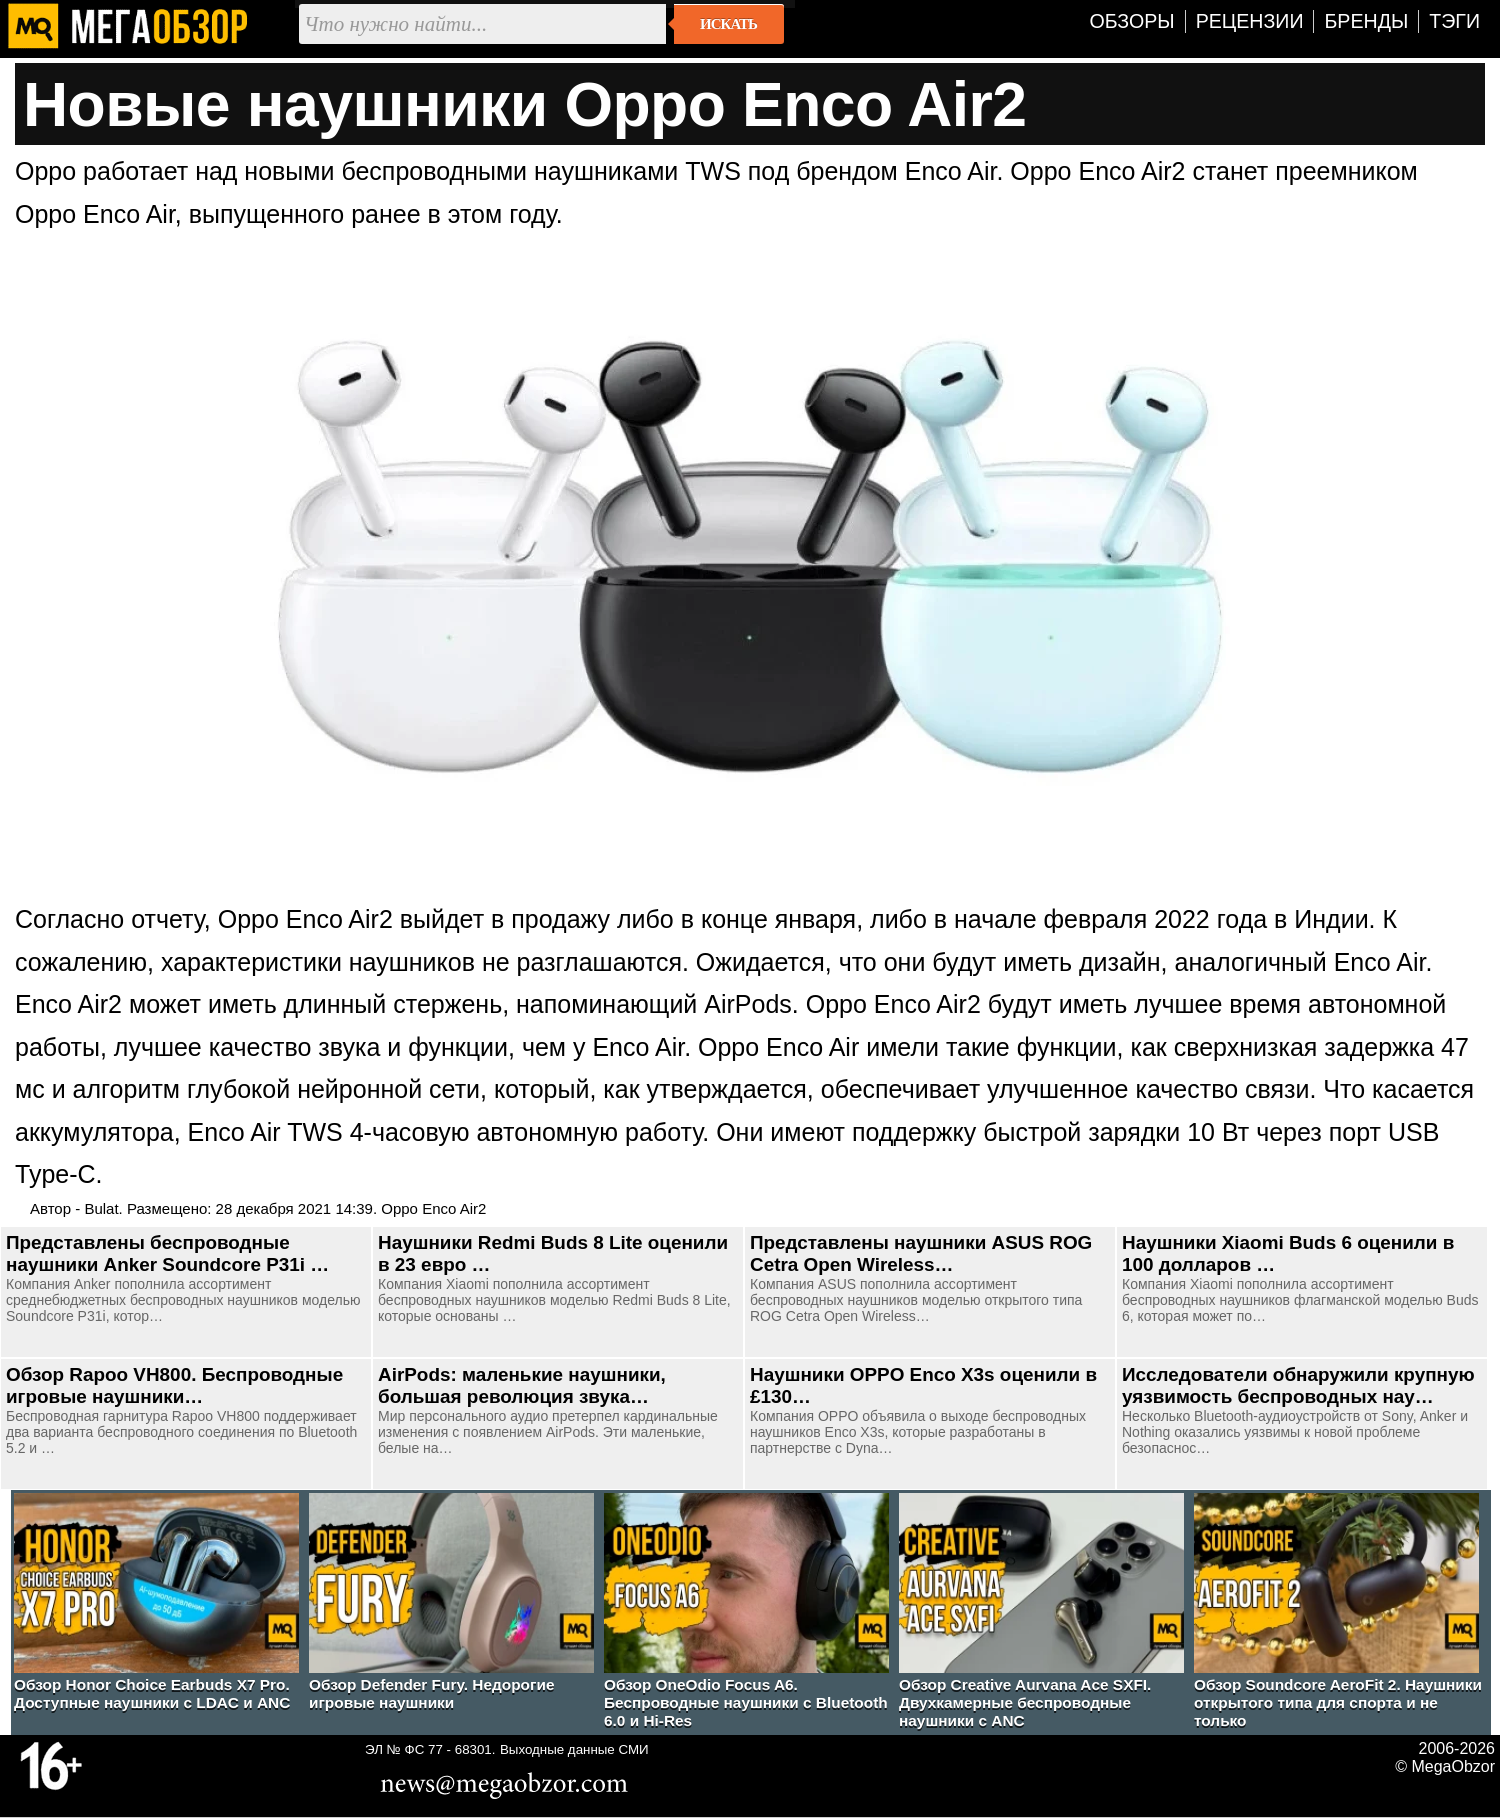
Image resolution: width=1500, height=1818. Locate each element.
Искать (728, 24)
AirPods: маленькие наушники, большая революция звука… (522, 1385)
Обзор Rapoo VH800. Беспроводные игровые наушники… (174, 1385)
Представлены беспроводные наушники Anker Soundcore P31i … (167, 1253)
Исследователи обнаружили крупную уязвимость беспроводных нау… (1298, 1385)
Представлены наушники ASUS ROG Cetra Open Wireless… (921, 1253)
